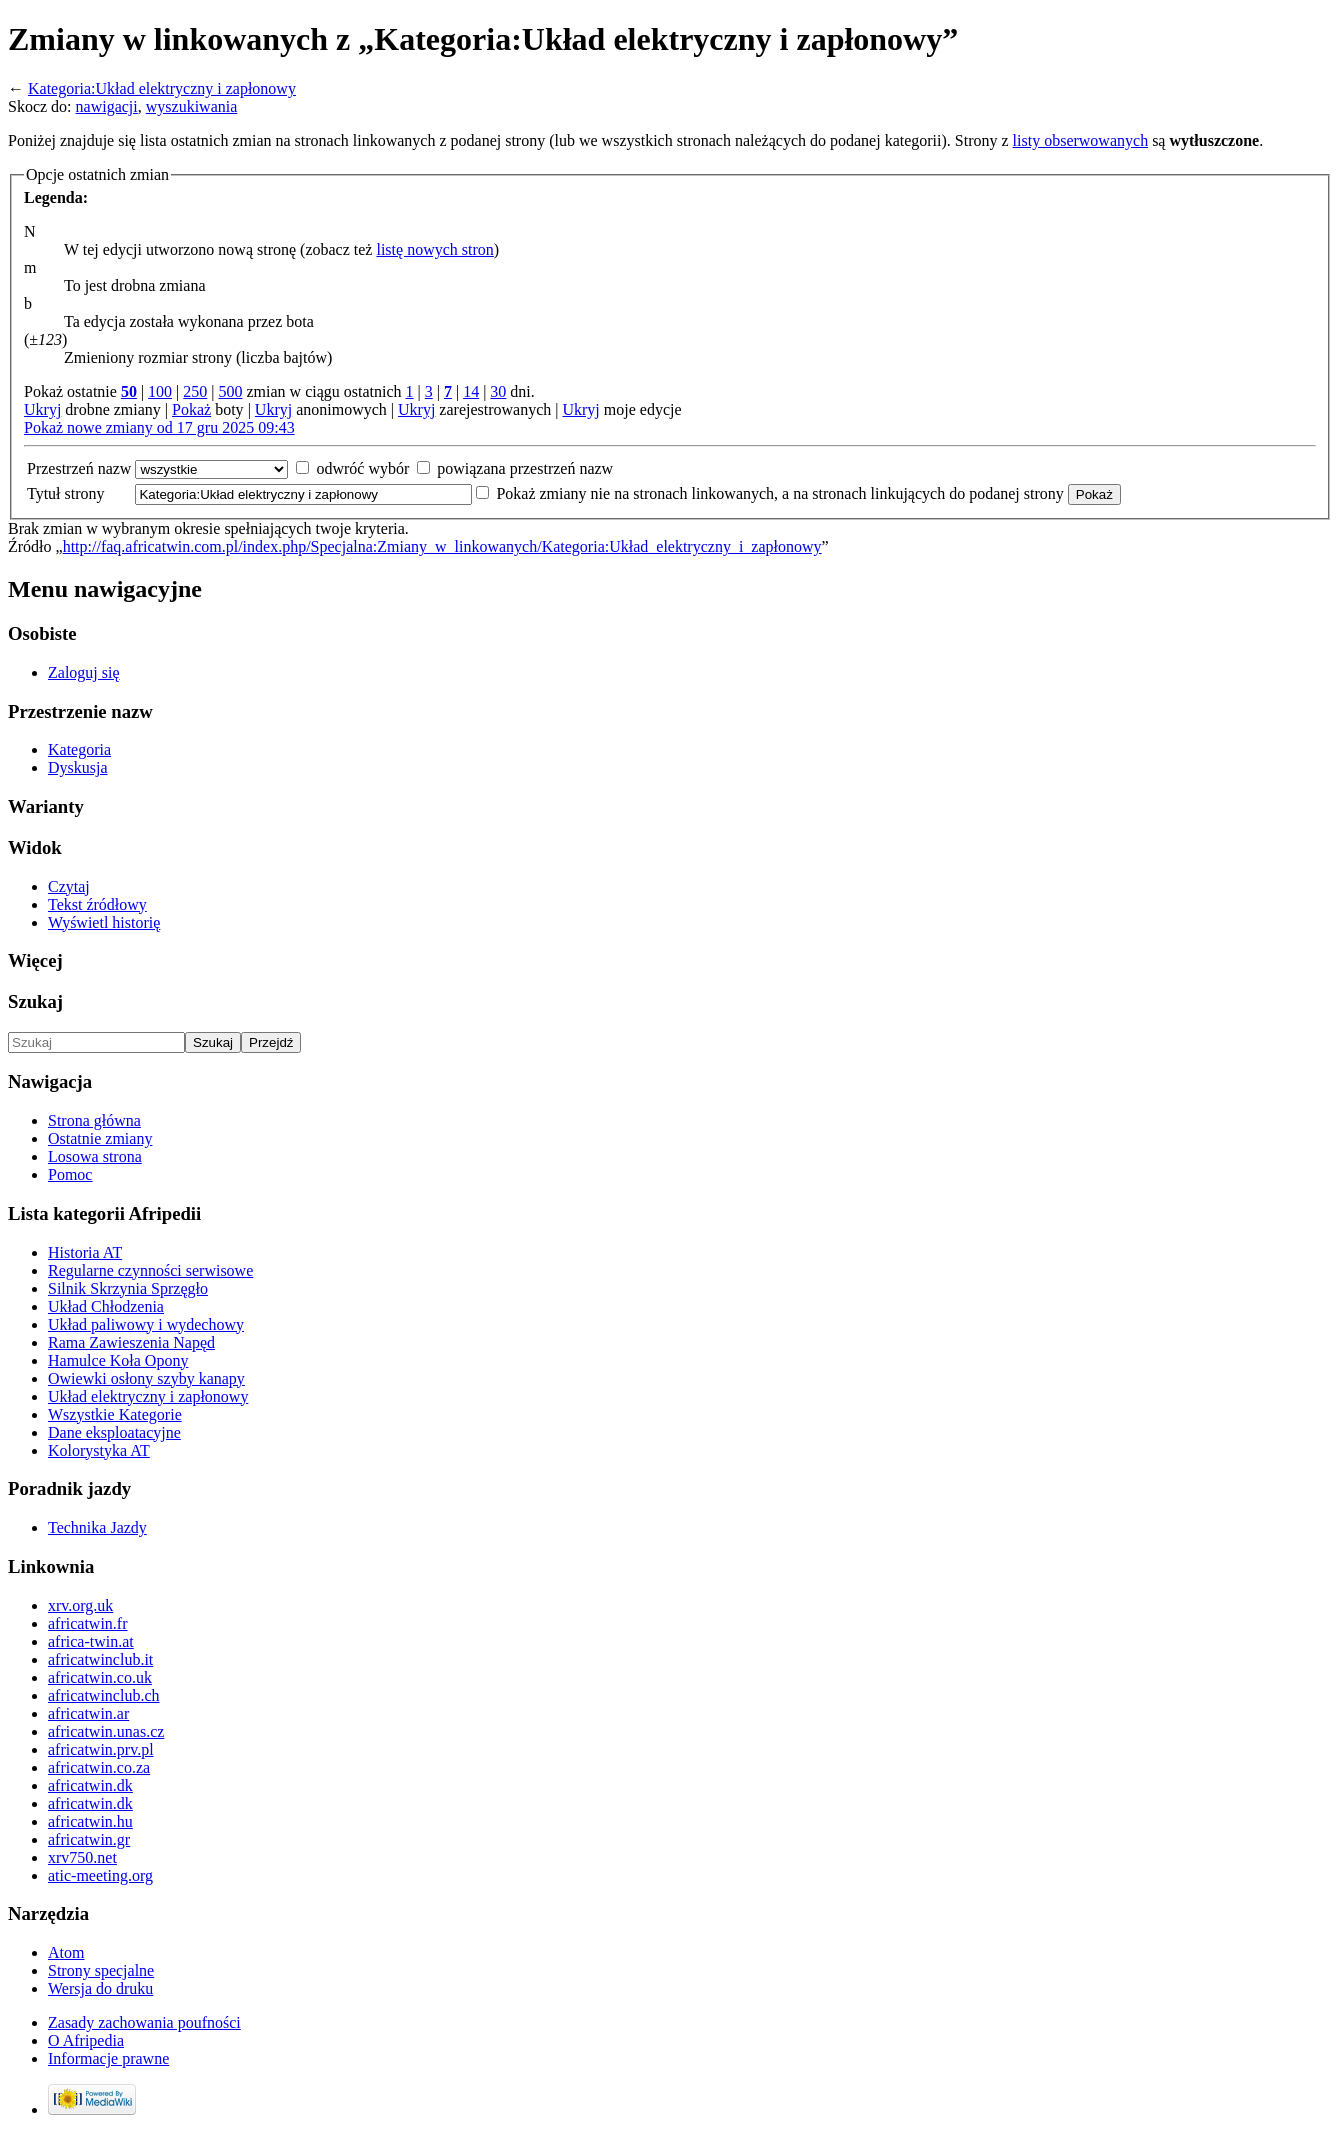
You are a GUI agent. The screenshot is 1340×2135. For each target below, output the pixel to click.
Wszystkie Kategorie (115, 1414)
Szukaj (35, 1001)
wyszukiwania (192, 106)
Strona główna (94, 1120)
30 (498, 391)
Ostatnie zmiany (100, 1138)
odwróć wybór (362, 468)
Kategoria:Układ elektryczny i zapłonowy (162, 88)
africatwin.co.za (99, 1767)
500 (230, 391)
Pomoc (70, 1174)
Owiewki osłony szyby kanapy (146, 1378)
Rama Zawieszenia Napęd (131, 1342)
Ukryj (42, 409)
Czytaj (69, 886)
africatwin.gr (89, 1839)
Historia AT (85, 1252)
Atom (66, 1952)
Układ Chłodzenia (106, 1306)
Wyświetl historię (104, 922)
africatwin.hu (90, 1821)
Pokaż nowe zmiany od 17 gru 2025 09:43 (159, 427)
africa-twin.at (91, 1641)
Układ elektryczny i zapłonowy (148, 1396)
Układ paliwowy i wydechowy (146, 1324)
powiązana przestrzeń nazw (525, 468)
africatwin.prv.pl (101, 1749)
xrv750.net (82, 1857)
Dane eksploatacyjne (114, 1432)
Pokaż (191, 409)
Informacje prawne (108, 2058)
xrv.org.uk (80, 1605)
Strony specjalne (101, 1970)
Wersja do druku (100, 1988)
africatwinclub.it (100, 1659)
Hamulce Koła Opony (118, 1360)
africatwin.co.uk (100, 1677)
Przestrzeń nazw (79, 468)
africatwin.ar (88, 1713)
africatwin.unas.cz (106, 1731)
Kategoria (79, 749)
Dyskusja (78, 767)
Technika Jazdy (97, 1527)
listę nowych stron (434, 249)
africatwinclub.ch (104, 1695)
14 (471, 391)
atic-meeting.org (100, 1875)
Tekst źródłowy (97, 904)
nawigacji (107, 106)
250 (195, 391)
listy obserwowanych (1081, 140)
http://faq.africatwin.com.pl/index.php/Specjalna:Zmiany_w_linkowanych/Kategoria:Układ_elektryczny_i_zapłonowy (442, 546)
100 (160, 391)
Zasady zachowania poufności (144, 2022)
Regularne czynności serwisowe (150, 1270)
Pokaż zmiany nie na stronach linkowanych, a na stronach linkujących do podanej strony (779, 493)
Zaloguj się (84, 672)
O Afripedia (86, 2040)
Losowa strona (95, 1156)
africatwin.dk (90, 1785)
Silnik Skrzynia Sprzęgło (128, 1288)
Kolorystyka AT (99, 1450)
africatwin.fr (88, 1623)
